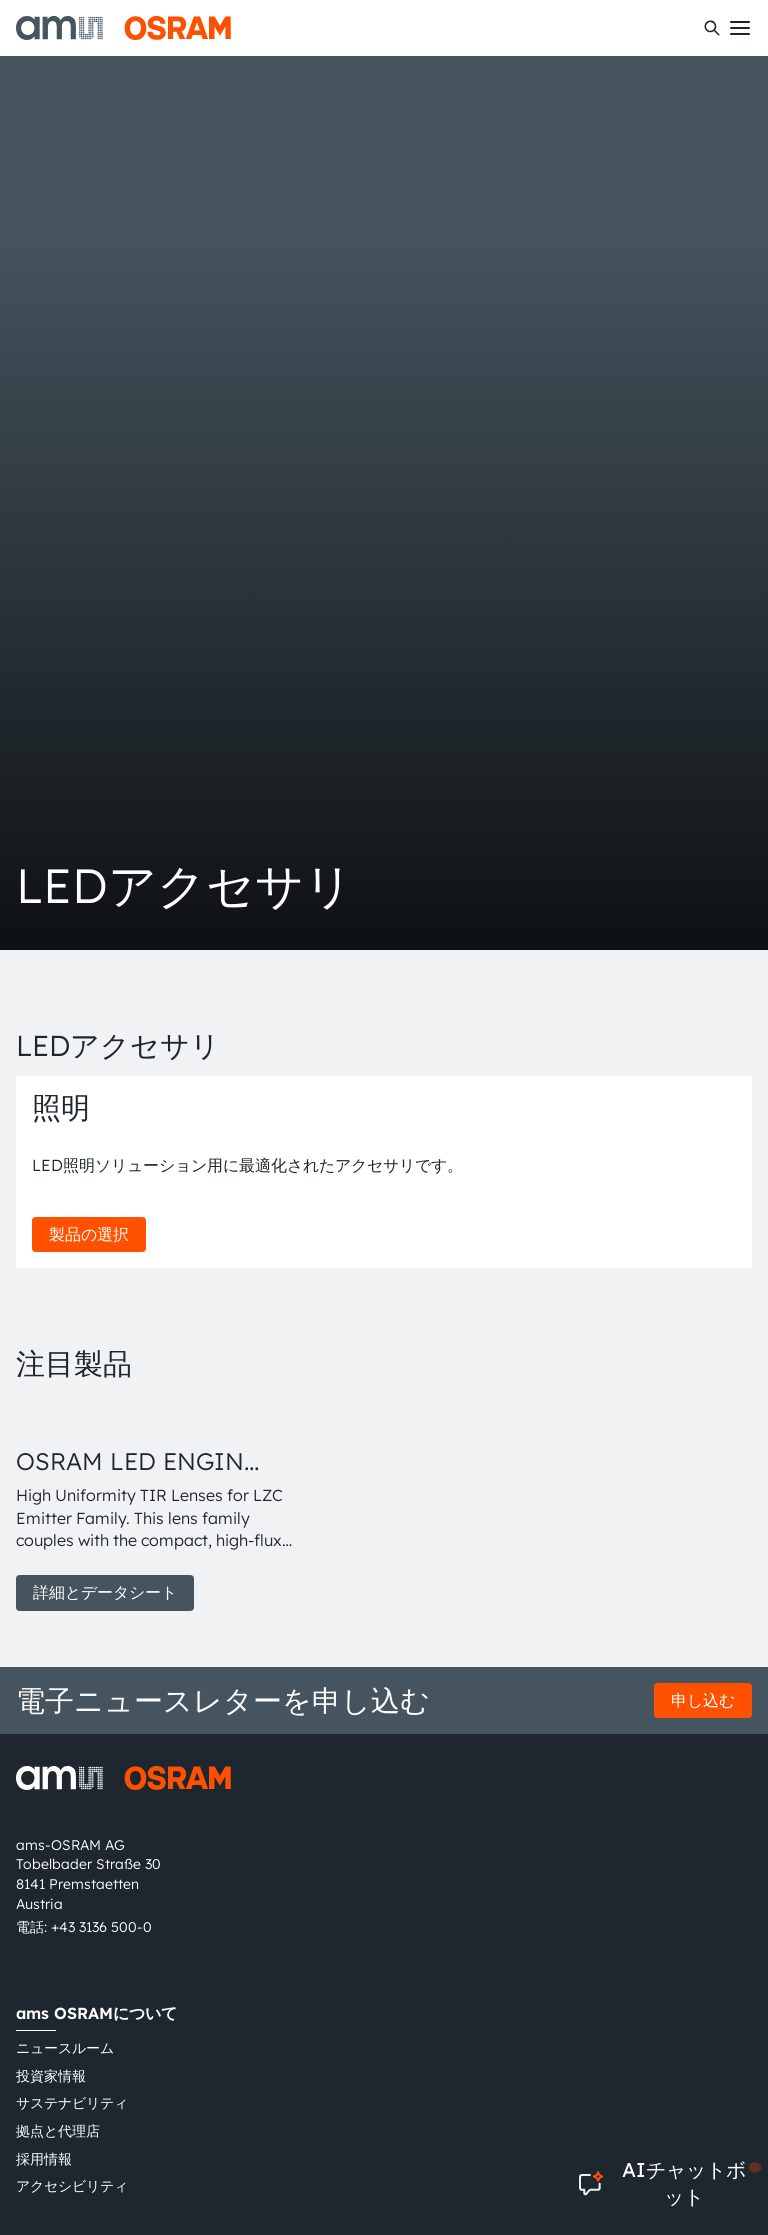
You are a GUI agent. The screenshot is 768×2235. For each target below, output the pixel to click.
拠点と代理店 (58, 2131)
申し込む (703, 1700)
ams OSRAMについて (96, 2013)
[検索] (712, 28)
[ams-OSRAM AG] (123, 28)
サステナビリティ (72, 2103)
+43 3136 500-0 (101, 1927)
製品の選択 (89, 1234)
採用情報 (44, 2159)
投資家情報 (51, 2076)
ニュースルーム (65, 2048)
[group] (158, 1507)
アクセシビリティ (72, 2186)
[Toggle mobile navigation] (740, 28)
